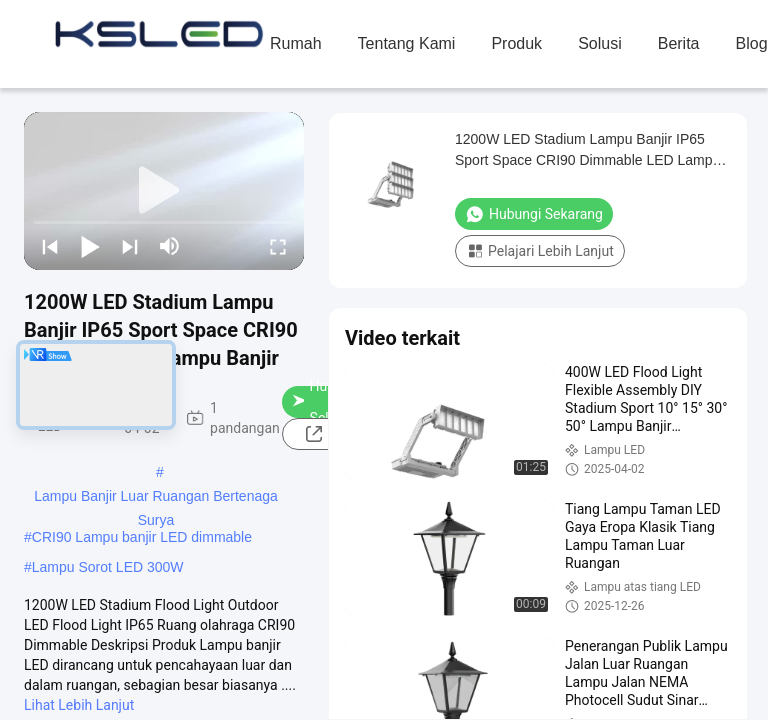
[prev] (50, 246)
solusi (600, 43)
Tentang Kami (407, 43)
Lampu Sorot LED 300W (108, 567)
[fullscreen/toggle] (278, 246)
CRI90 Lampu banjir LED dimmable (142, 537)
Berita (679, 43)
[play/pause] (90, 246)
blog (752, 43)
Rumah (296, 43)
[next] (130, 246)
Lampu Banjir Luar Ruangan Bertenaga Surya (156, 498)
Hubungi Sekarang (534, 214)
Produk (516, 43)
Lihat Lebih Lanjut (79, 705)
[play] (164, 191)
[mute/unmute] (170, 246)
